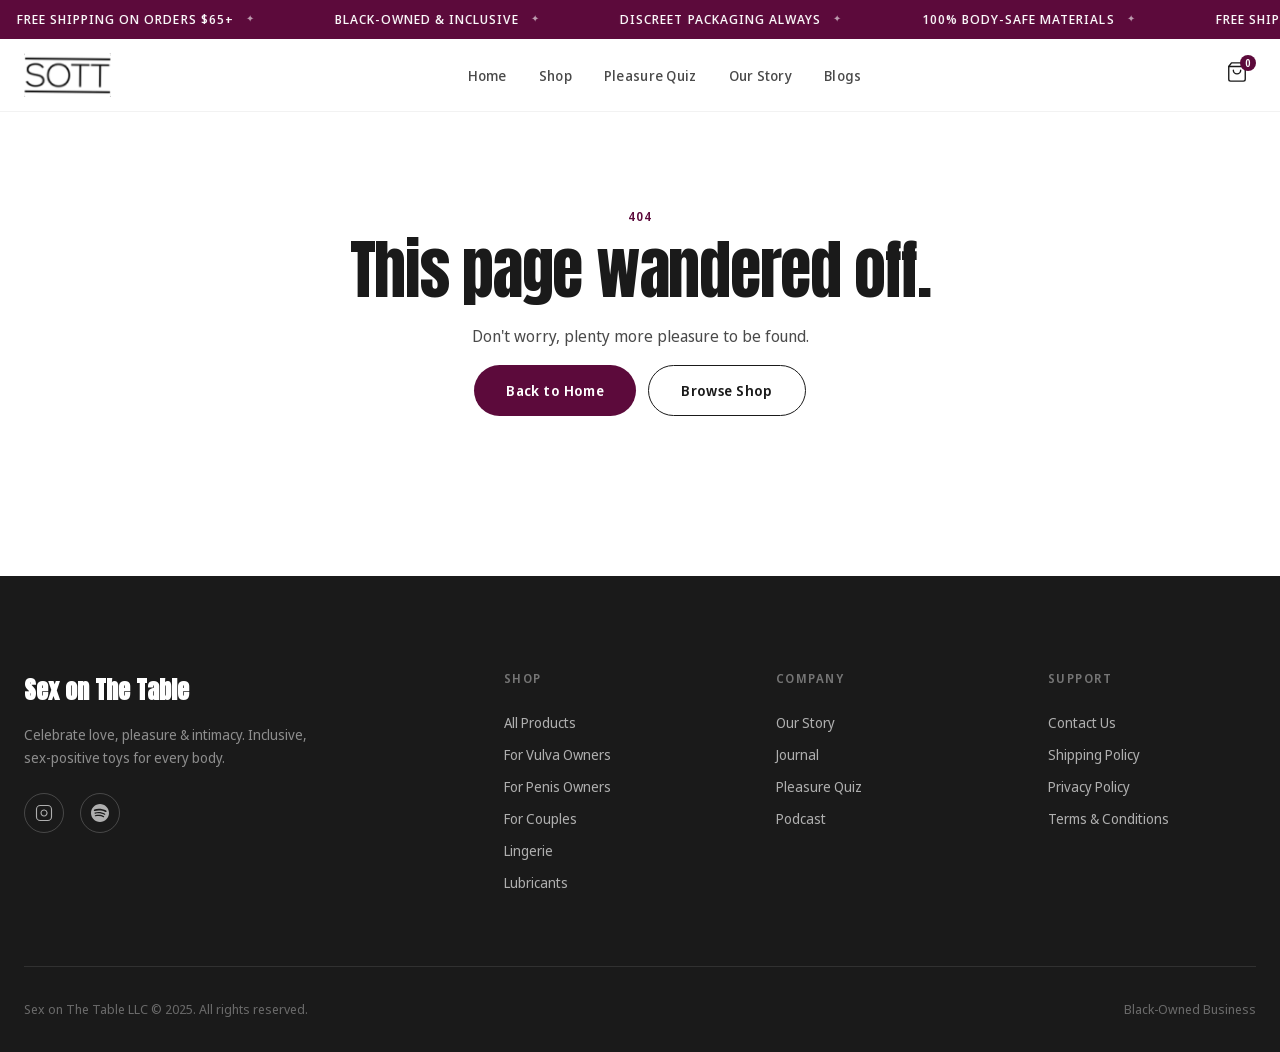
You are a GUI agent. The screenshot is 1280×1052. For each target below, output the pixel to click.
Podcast (801, 818)
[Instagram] (44, 813)
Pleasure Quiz (650, 75)
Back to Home (555, 390)
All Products (540, 722)
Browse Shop (727, 390)
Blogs (842, 75)
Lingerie (528, 850)
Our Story (761, 75)
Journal (797, 754)
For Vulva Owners (557, 754)
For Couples (540, 818)
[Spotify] (100, 813)
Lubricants (536, 882)
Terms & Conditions (1108, 818)
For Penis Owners (557, 786)
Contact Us (1082, 722)
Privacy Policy (1089, 786)
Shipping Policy (1094, 754)
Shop (555, 75)
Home (487, 75)
